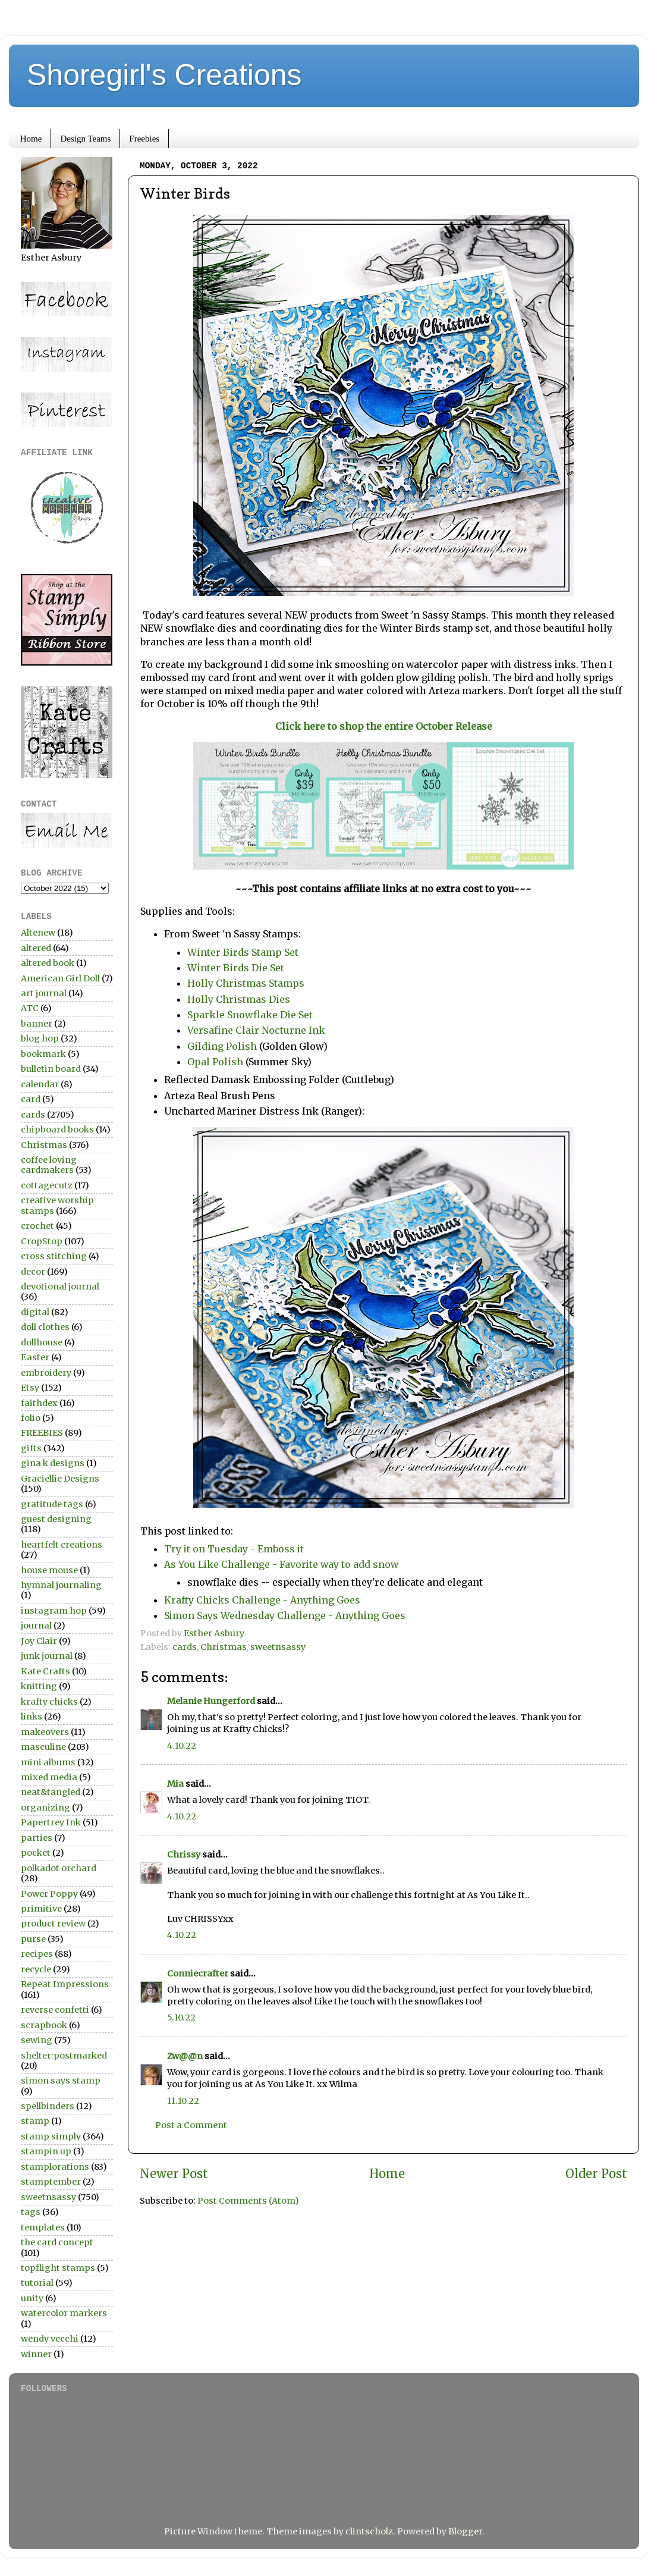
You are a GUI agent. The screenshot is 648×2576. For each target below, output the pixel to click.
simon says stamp (60, 2080)
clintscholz (369, 2531)
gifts (31, 1448)
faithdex (39, 1403)
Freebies (144, 138)
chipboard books (57, 1129)
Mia (175, 1783)
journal (36, 1625)
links (31, 1716)
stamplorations (55, 2166)
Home (31, 138)
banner (36, 1023)
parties (36, 1838)
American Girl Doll (60, 978)
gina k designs (52, 1463)
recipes (37, 1954)
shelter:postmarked (64, 2055)
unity (32, 2298)
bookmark (43, 1054)
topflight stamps (58, 2268)
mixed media (49, 1777)
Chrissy (183, 1854)
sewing (36, 2040)
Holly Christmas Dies (238, 999)
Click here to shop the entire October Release (383, 726)
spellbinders (47, 2106)
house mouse (49, 1570)
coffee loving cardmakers (49, 1164)
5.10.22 (181, 2017)
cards (184, 1647)
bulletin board (51, 1068)
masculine (43, 1747)
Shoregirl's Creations (164, 75)
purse (33, 1939)
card (30, 1099)
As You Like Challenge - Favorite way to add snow (281, 1564)
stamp (35, 2121)
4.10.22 (181, 1745)
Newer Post (174, 2174)
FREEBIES (42, 1432)
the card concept (57, 2242)
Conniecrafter (197, 1973)
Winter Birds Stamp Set (242, 952)
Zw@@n (185, 2056)
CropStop (41, 1241)
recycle (36, 1969)
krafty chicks (49, 1701)
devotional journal (60, 1286)
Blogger (465, 2531)
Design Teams (85, 138)
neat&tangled (50, 1792)
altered (36, 948)
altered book (47, 963)
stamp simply (51, 2136)
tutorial (37, 2282)
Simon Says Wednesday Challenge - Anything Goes (284, 1615)
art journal (44, 993)
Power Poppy (49, 1893)
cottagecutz (47, 1185)
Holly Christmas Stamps (245, 983)
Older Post (596, 2174)
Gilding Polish (222, 1046)
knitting (39, 1686)
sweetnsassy (278, 1647)
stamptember (51, 2181)
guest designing (56, 1519)
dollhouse (41, 1342)
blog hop (40, 1038)
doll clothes (45, 1327)
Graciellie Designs (60, 1478)
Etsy (30, 1387)
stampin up (46, 2151)
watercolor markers (64, 2313)
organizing (45, 1807)
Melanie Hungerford (211, 1701)
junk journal (47, 1656)
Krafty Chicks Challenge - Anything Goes (262, 1600)
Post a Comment (191, 2125)
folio (30, 1418)
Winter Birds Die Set (235, 968)
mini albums (48, 1762)
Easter (35, 1357)
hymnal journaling (61, 1585)
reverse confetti (55, 2009)
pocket (36, 1852)
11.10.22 (183, 2100)
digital (35, 1312)
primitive (41, 1908)
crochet (37, 1225)
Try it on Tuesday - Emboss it (234, 1549)
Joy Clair (39, 1641)
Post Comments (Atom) (248, 2200)
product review (53, 1923)
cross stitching (54, 1256)
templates (43, 2227)
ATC (30, 1008)
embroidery (46, 1372)
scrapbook (44, 2025)
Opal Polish (215, 1062)
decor (33, 1271)
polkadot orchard (58, 1868)
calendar (40, 1084)
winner (36, 2354)
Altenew (38, 932)
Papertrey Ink (51, 1822)
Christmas (223, 1647)
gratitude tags (52, 1504)
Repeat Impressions (65, 1984)
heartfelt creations (61, 1544)
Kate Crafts (45, 1671)
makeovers (45, 1732)
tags (30, 2212)
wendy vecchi (49, 2338)
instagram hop (54, 1610)
